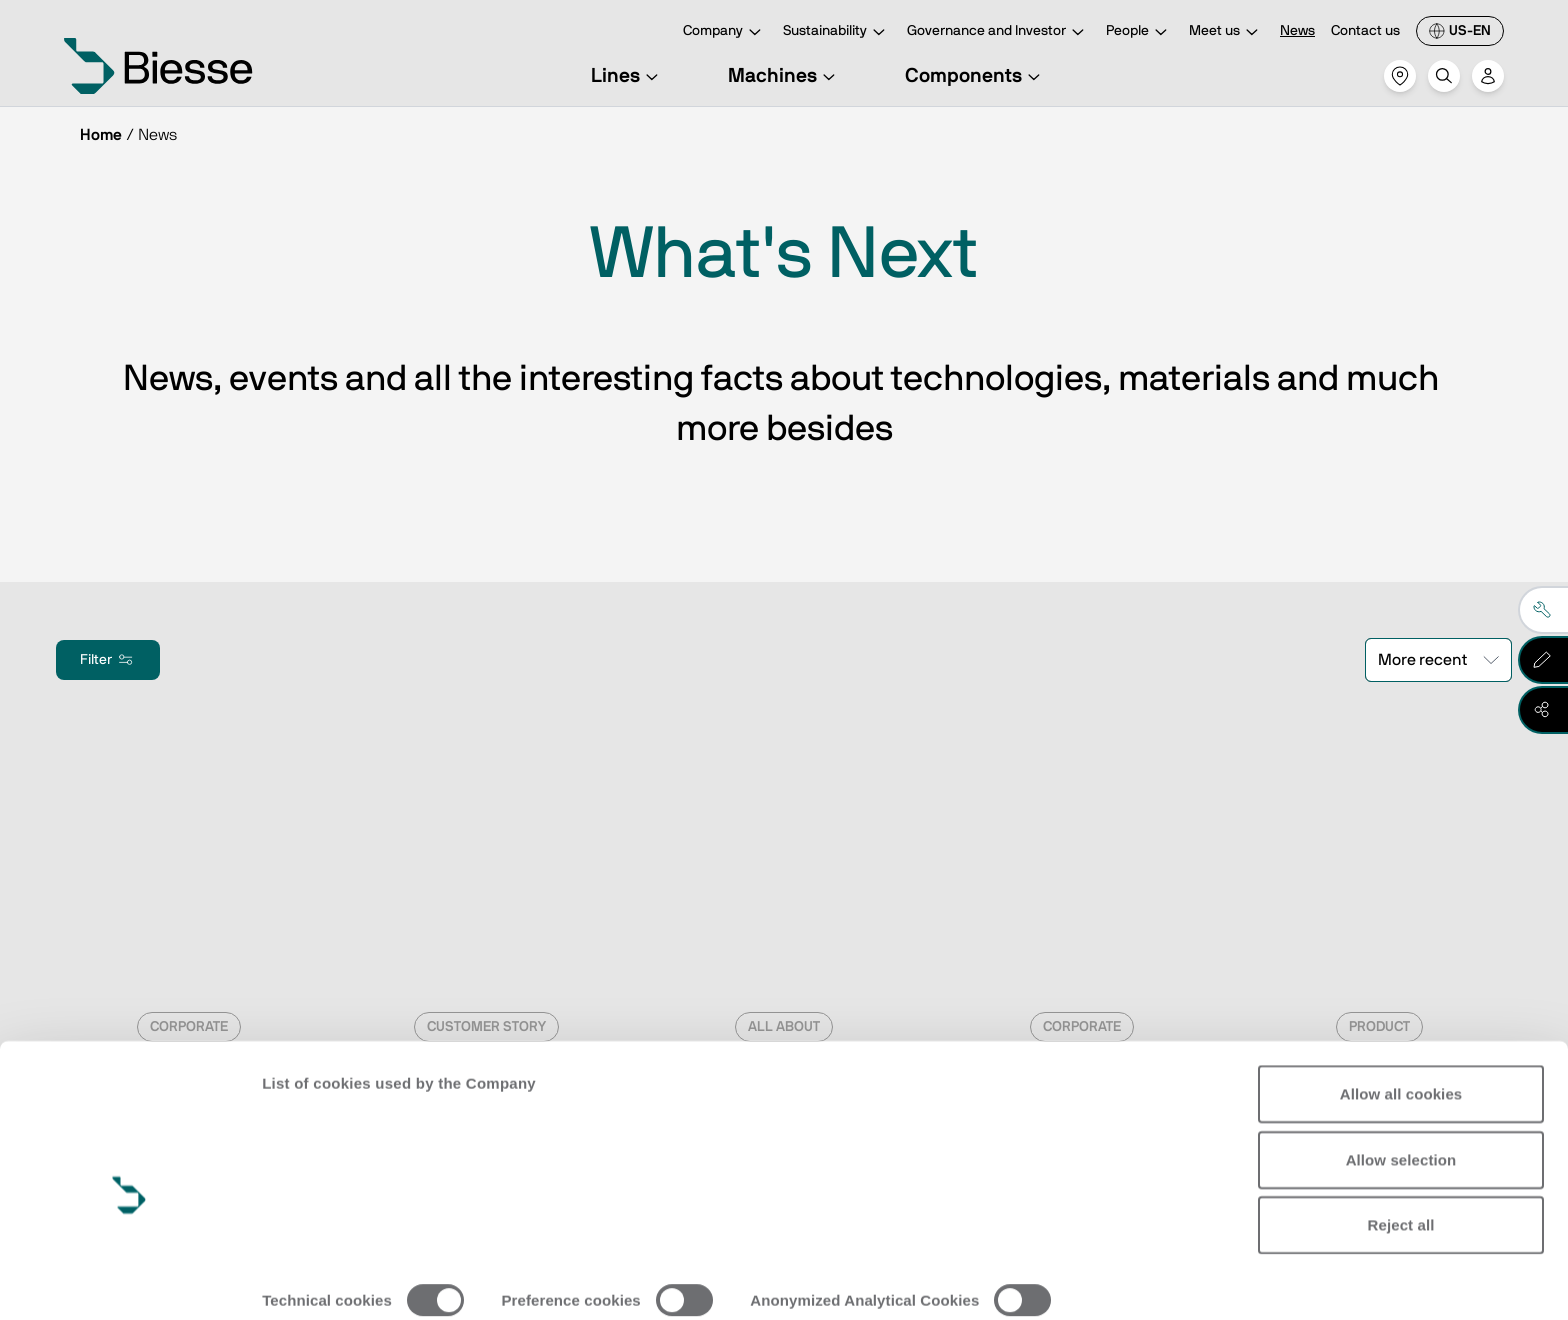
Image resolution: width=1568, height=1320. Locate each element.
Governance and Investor (998, 32)
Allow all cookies (1401, 1004)
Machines (784, 76)
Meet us (1226, 32)
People (1139, 32)
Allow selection (1401, 1069)
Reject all (1401, 1135)
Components (975, 76)
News (1297, 31)
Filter (108, 660)
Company (725, 32)
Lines (627, 76)
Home (101, 135)
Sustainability (837, 32)
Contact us (1365, 31)
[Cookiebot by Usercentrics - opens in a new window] (129, 1281)
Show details (308, 1280)
